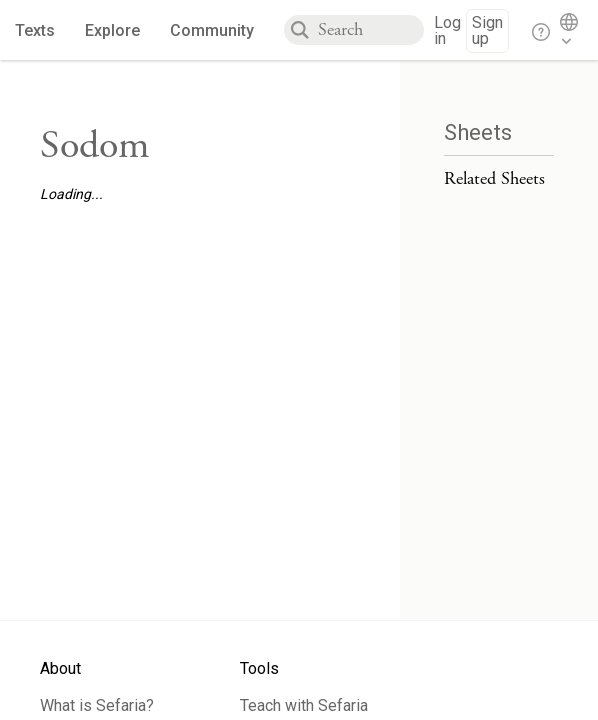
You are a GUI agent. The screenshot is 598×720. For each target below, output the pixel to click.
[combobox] (371, 30)
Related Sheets (494, 178)
